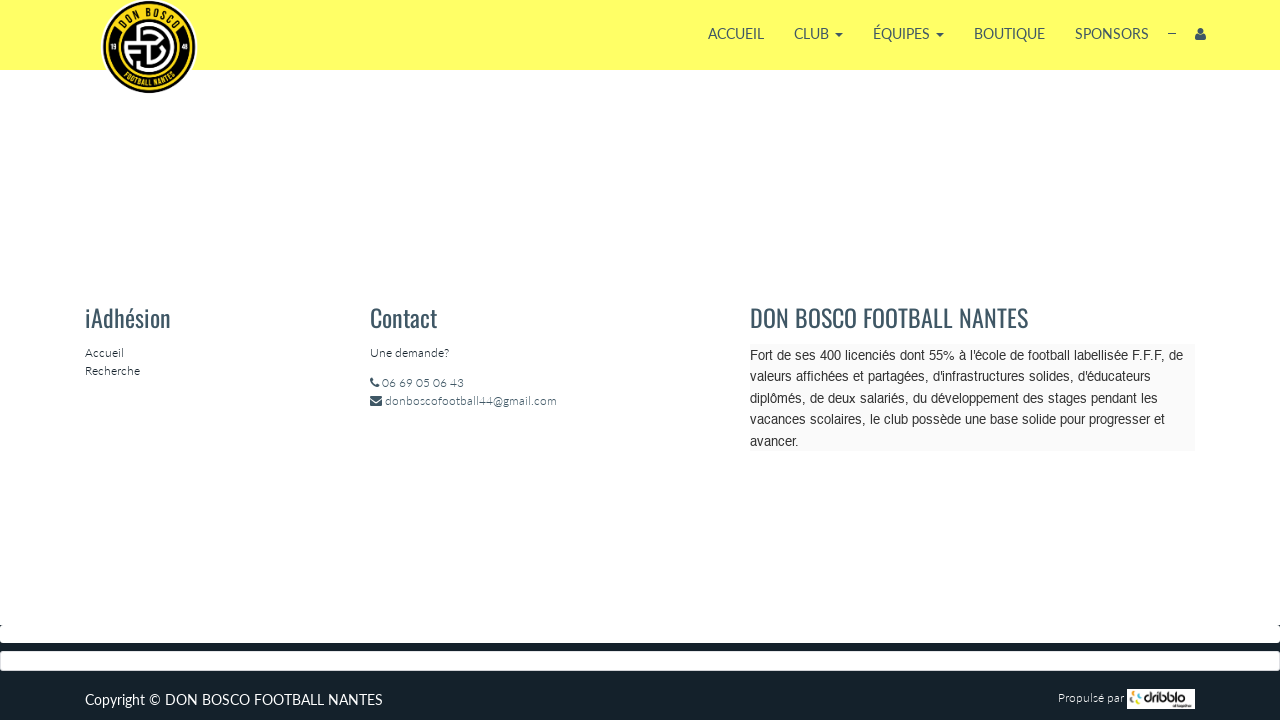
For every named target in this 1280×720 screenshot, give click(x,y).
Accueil (104, 352)
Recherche (112, 370)
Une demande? (409, 352)
